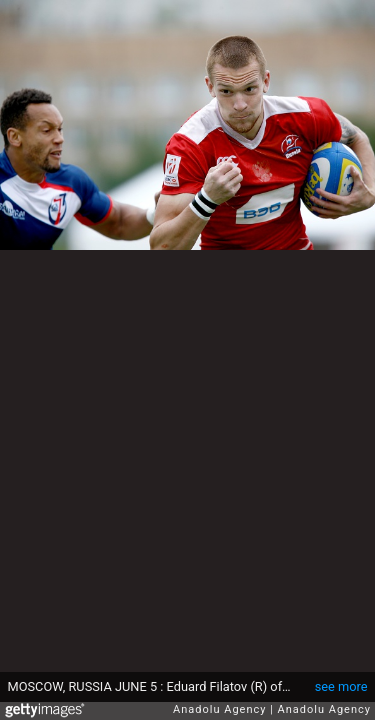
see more (341, 686)
